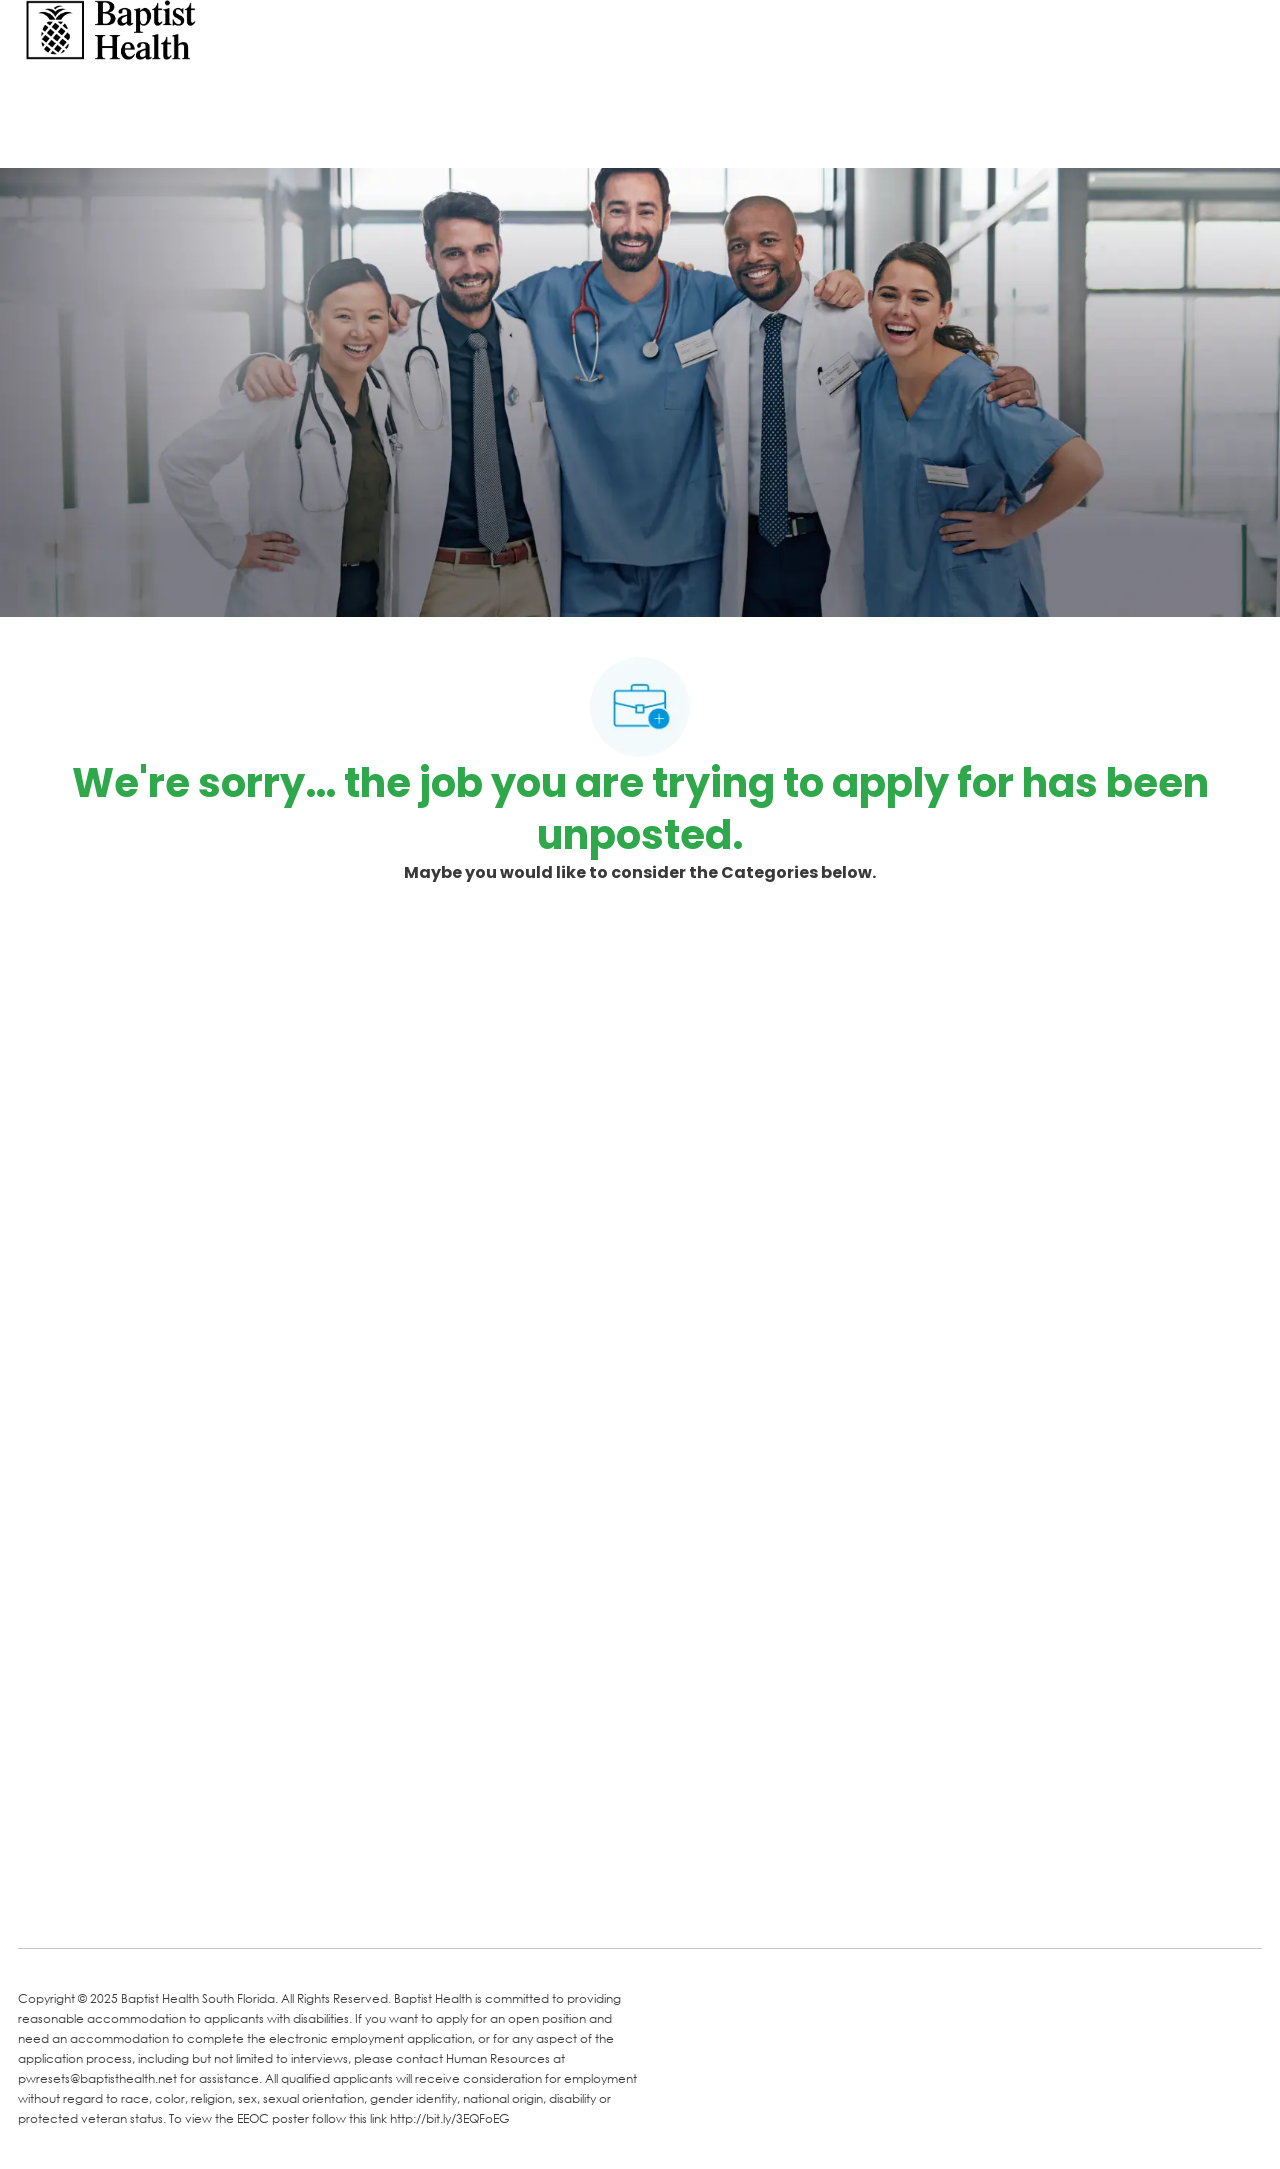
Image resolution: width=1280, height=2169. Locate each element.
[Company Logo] (111, 28)
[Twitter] (190, 1904)
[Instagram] (270, 1904)
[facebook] (40, 1902)
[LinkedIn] (110, 1904)
